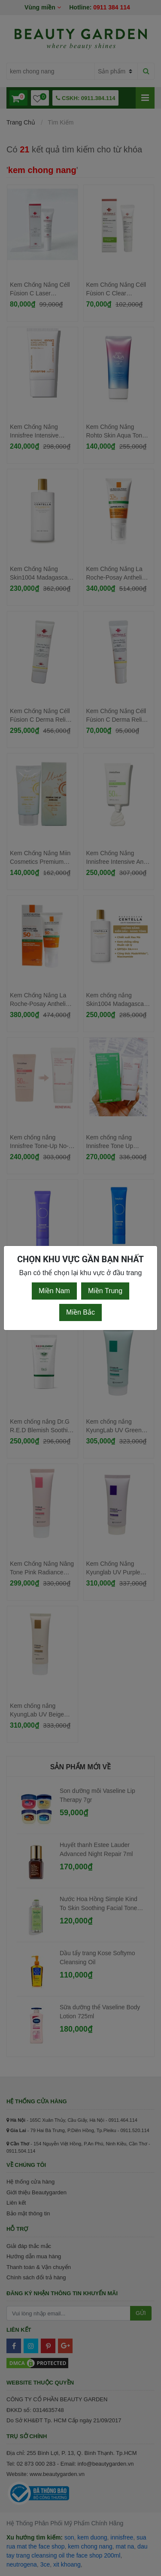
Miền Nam (54, 1290)
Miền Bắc (80, 1312)
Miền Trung (105, 1290)
